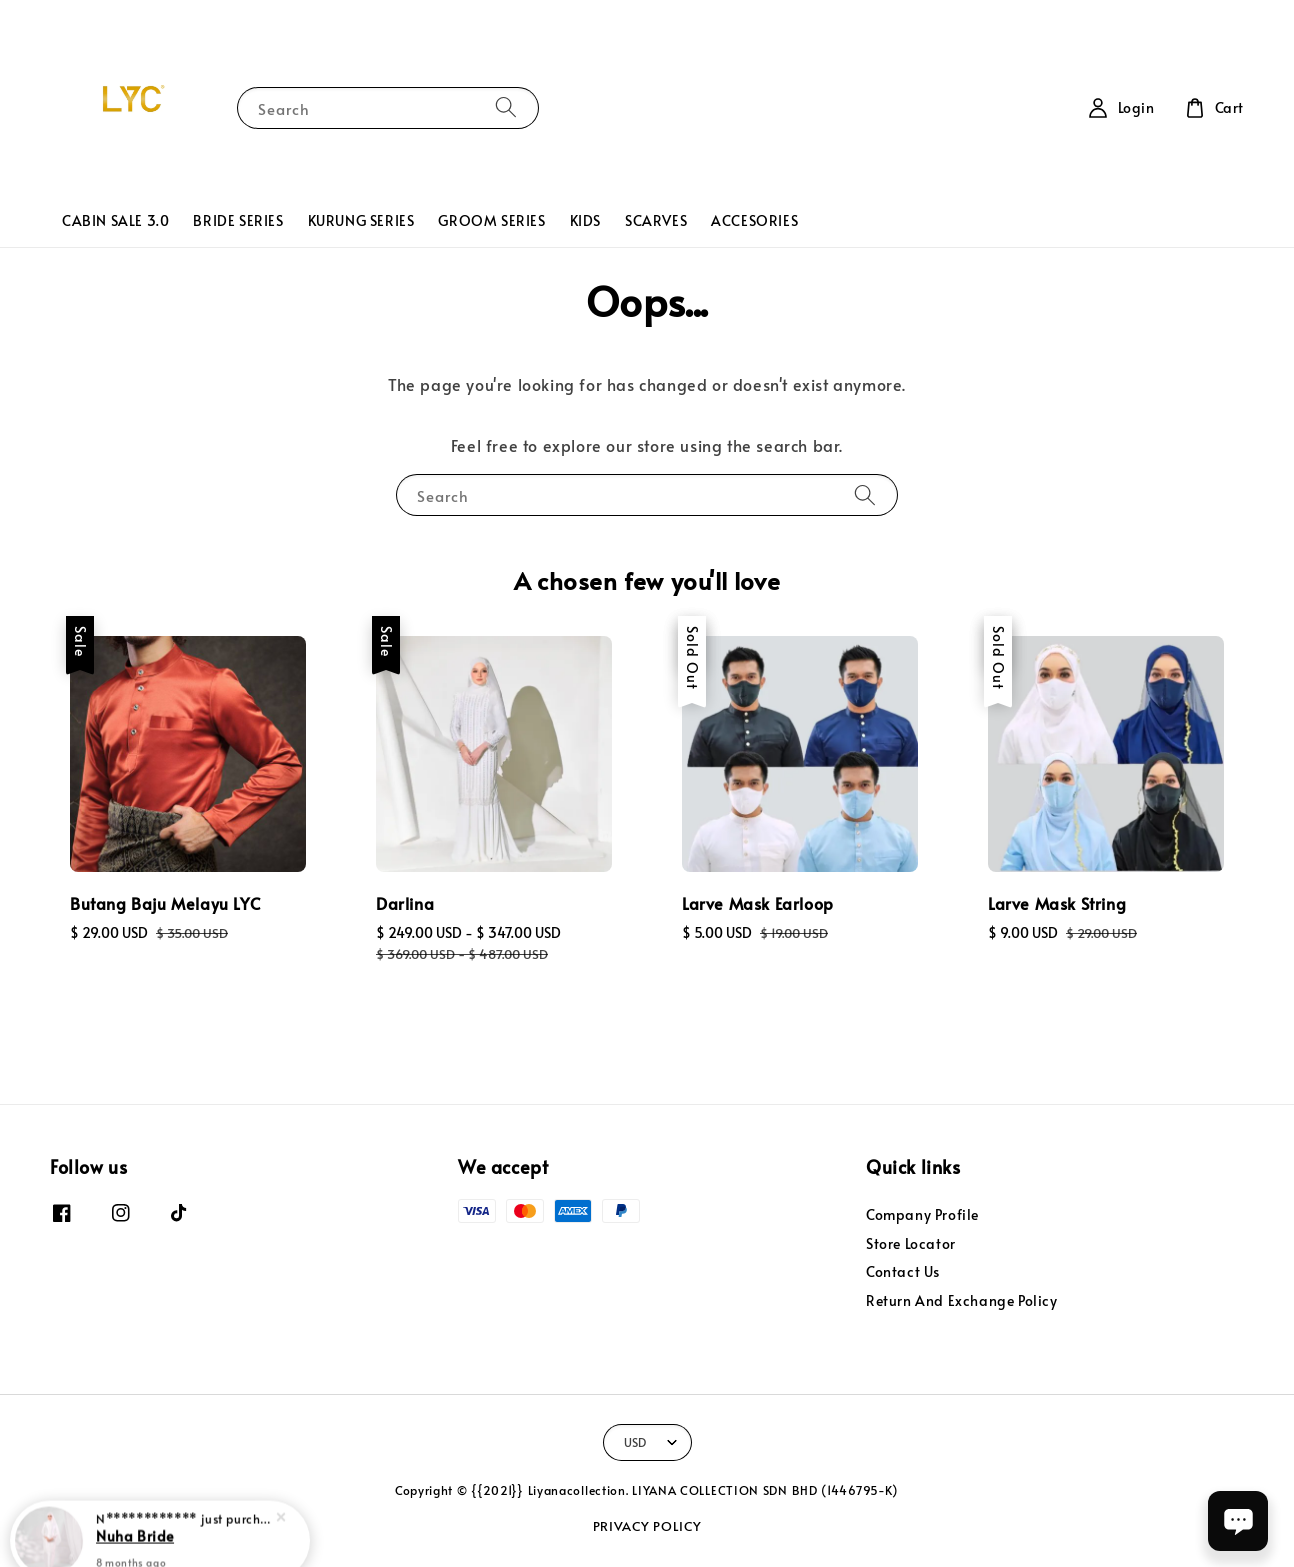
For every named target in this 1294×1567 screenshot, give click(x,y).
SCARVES (656, 220)
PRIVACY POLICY (647, 1526)
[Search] (506, 107)
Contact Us (903, 1271)
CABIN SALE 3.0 (115, 220)
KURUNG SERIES (361, 220)
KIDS (585, 220)
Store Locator (911, 1243)
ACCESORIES (754, 220)
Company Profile (922, 1215)
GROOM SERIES (491, 220)
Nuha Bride (135, 1515)
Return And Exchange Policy (962, 1300)
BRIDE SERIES (238, 220)
